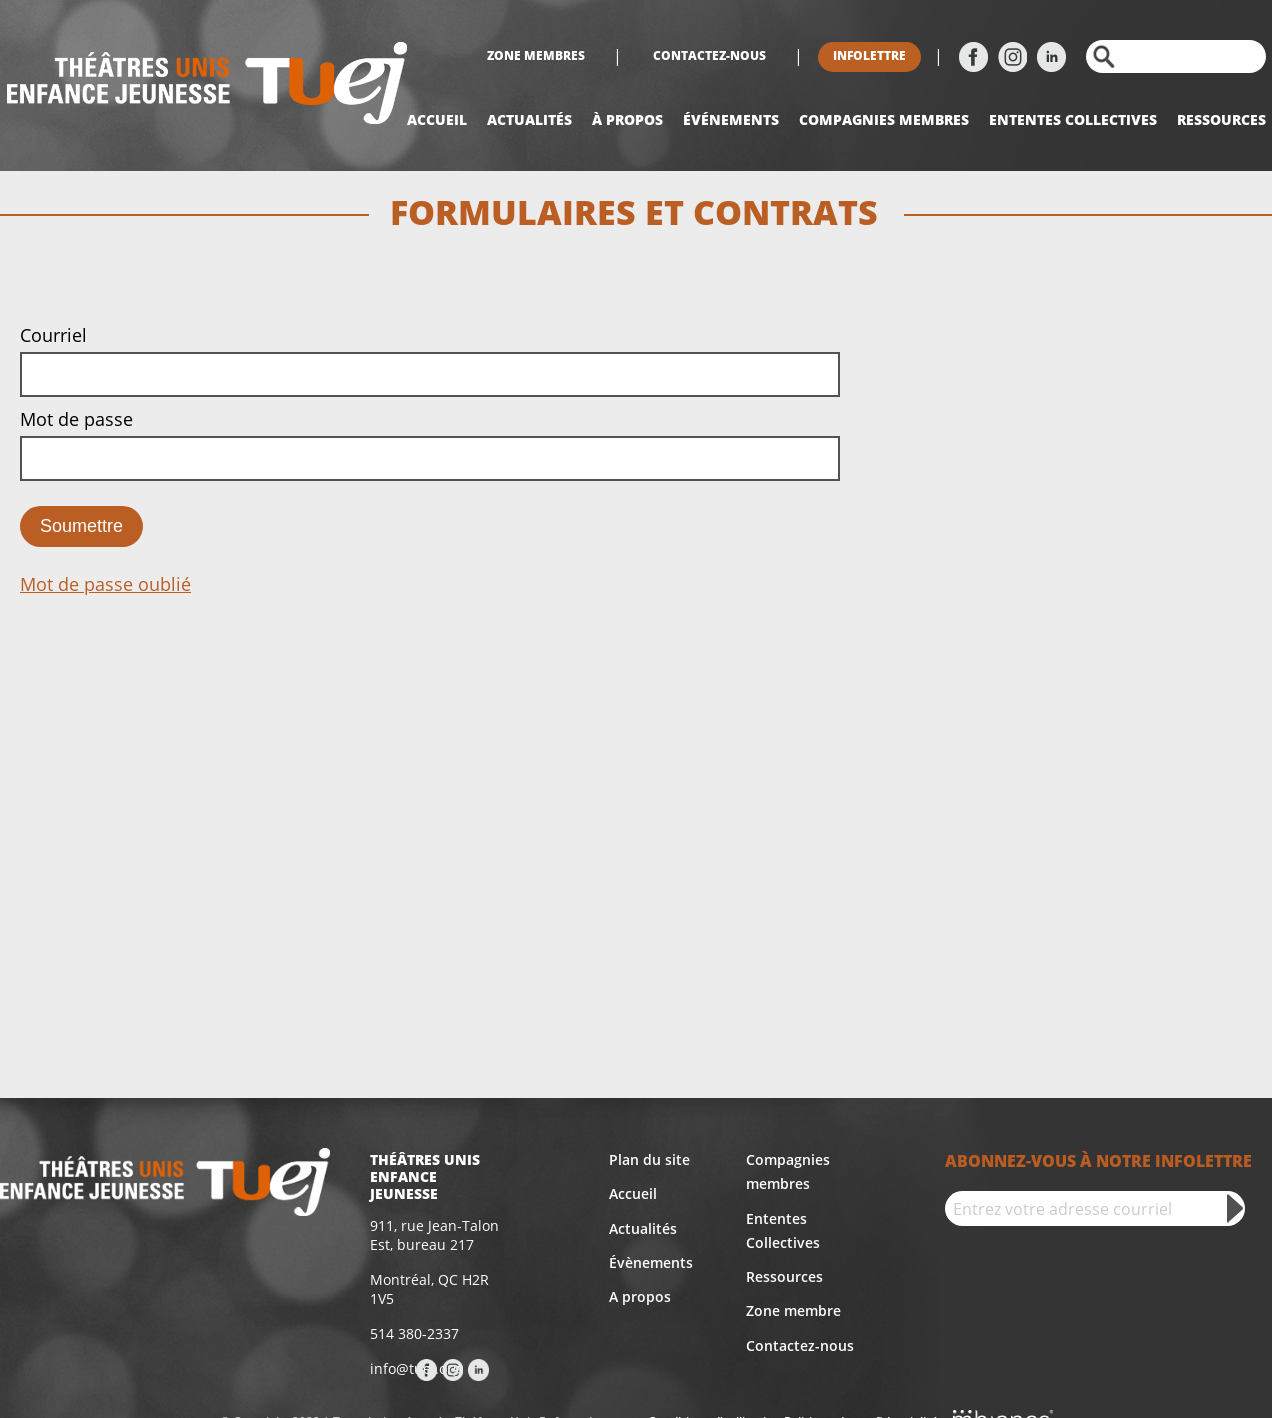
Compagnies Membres (884, 119)
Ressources (1221, 119)
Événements (731, 119)
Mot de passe (76, 419)
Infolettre (869, 55)
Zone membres (536, 55)
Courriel (53, 335)
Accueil (437, 119)
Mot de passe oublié (105, 584)
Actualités (529, 119)
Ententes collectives (1073, 119)
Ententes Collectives (783, 1230)
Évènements (651, 1262)
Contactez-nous (709, 55)
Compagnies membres (788, 1171)
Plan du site (649, 1159)
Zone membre (793, 1310)
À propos (627, 119)
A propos (640, 1296)
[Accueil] (207, 85)
